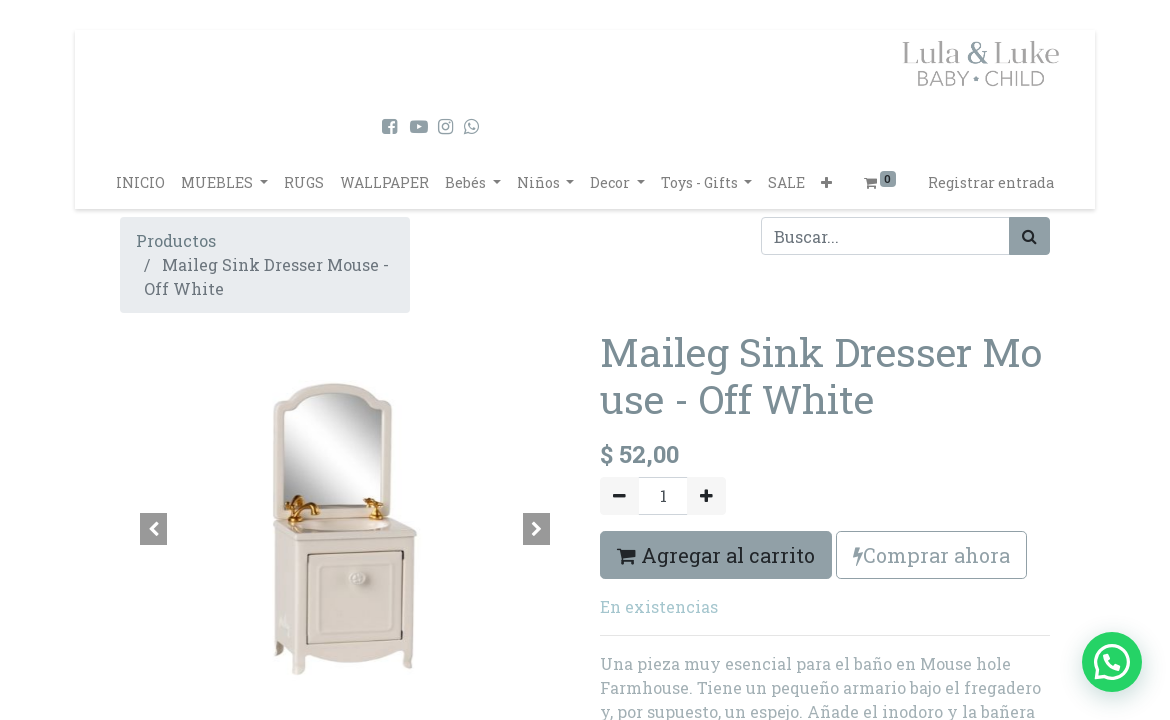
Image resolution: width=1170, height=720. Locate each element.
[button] (826, 182)
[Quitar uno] (619, 496)
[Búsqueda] (1029, 236)
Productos (176, 240)
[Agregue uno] (706, 496)
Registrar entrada (991, 182)
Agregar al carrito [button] (716, 555)
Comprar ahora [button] (931, 555)
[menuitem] (140, 182)
